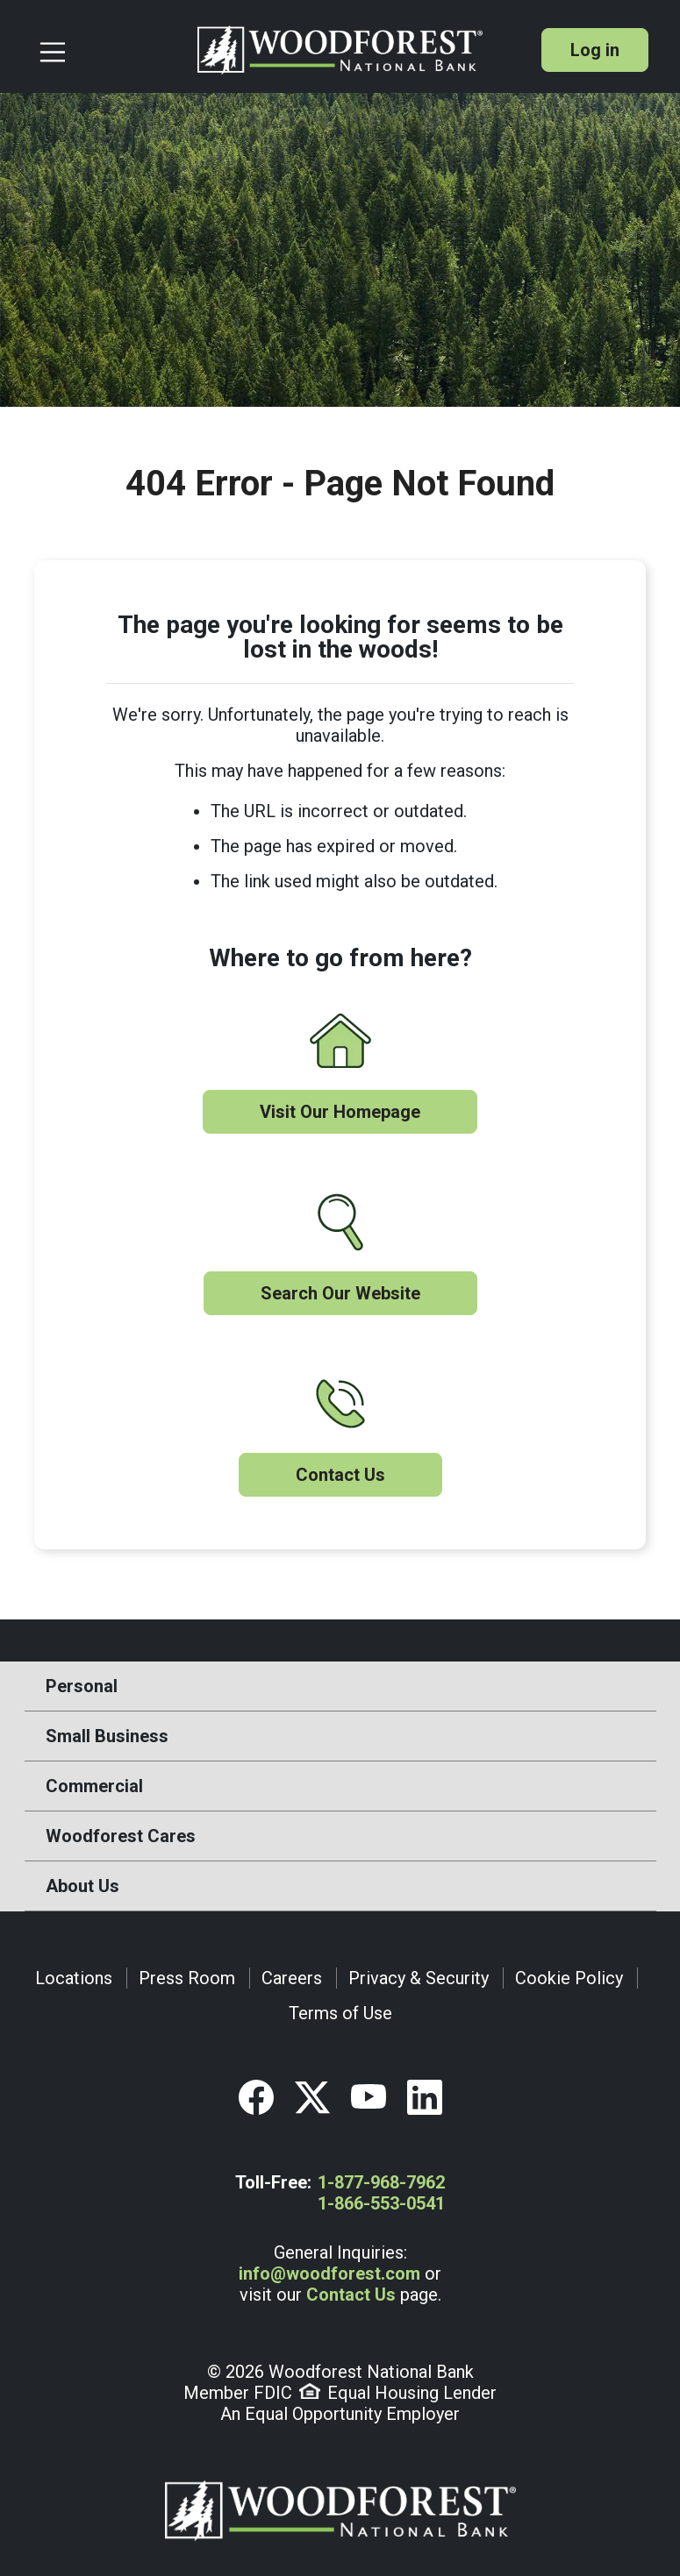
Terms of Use (340, 2013)
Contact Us (340, 1474)
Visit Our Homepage (340, 1111)
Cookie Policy (569, 1978)
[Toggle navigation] (111, 50)
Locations (73, 1978)
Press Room (187, 1978)
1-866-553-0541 (381, 2203)
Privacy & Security (418, 1978)
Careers (291, 1978)
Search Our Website (340, 1293)
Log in (594, 49)
